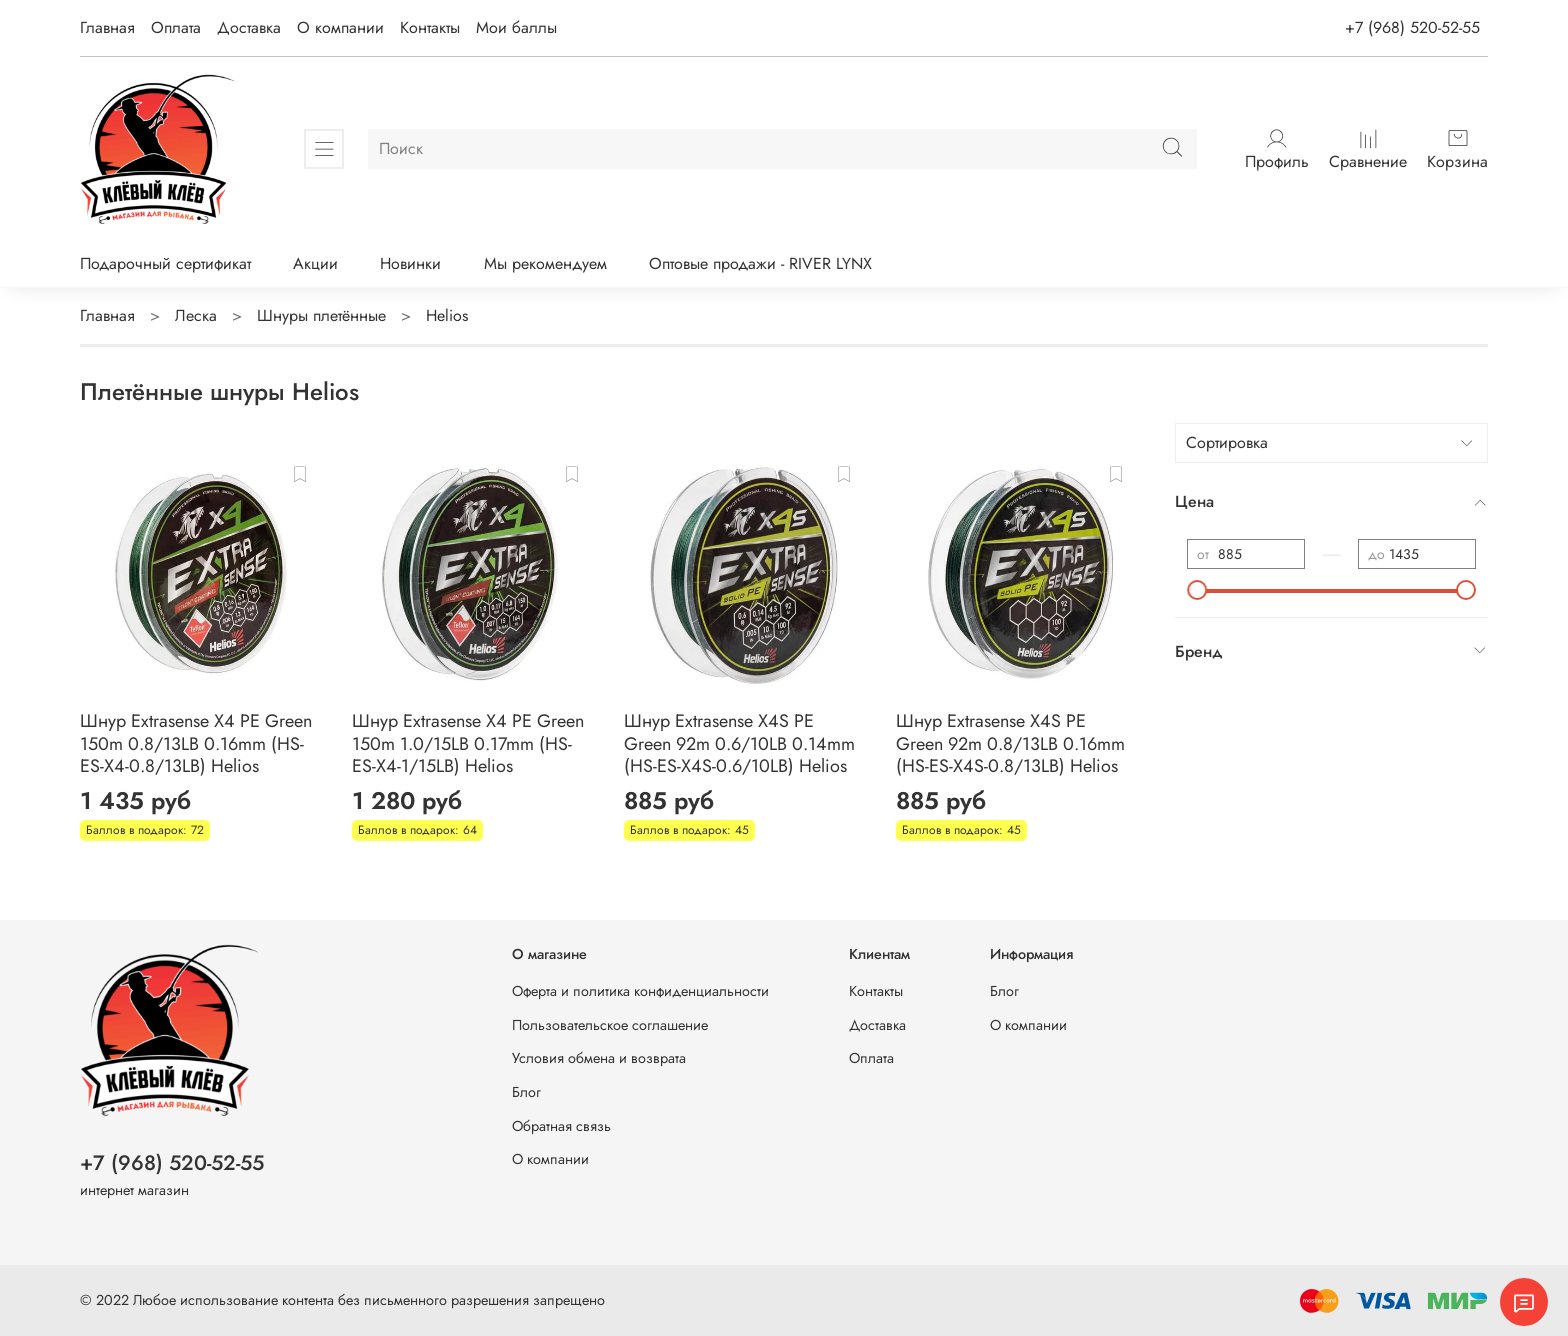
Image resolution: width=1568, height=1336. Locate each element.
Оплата (176, 27)
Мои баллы (516, 27)
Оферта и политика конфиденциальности (640, 991)
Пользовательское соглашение (610, 1025)
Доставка (249, 27)
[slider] (1197, 590)
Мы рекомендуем (545, 263)
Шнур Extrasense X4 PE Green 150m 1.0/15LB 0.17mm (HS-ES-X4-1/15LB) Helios (468, 743)
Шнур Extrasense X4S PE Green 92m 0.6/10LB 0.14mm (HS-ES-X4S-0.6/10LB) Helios (739, 743)
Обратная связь (561, 1126)
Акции (315, 263)
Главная (107, 27)
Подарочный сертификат (165, 263)
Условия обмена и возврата (599, 1058)
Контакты (430, 27)
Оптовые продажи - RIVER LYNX (760, 263)
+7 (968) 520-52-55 (1412, 27)
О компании (340, 27)
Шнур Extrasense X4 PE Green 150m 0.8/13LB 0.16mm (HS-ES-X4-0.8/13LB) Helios (196, 743)
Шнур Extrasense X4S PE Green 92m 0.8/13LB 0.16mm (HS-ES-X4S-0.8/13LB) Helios (1010, 743)
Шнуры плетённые (321, 315)
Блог (526, 1092)
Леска (196, 315)
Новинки (410, 263)
